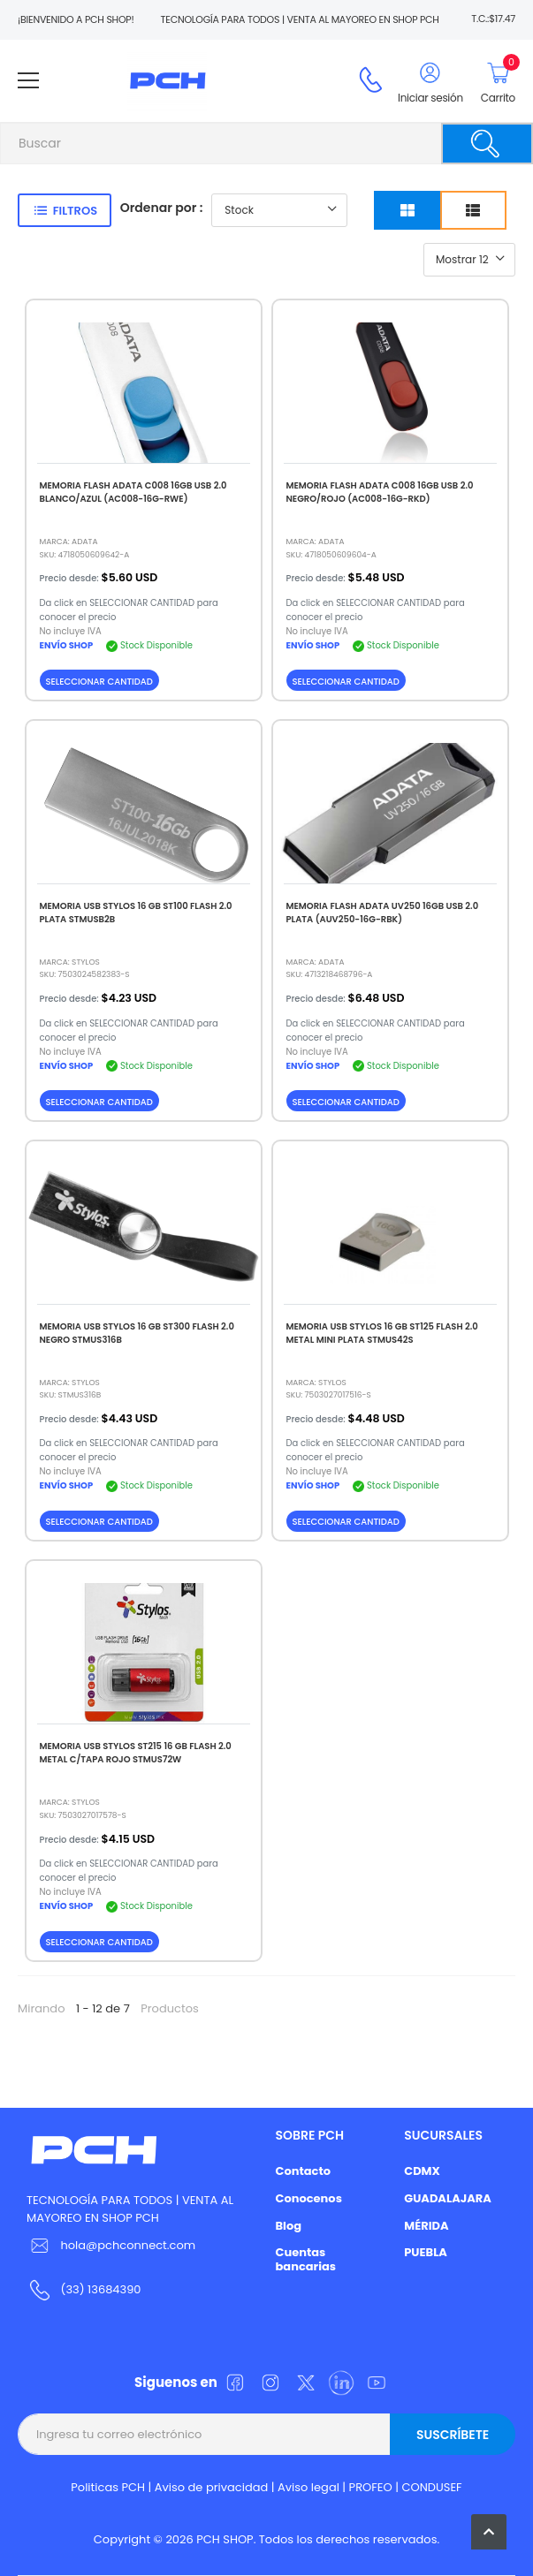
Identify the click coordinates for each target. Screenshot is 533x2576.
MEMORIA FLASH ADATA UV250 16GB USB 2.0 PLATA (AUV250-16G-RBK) (382, 912)
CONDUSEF (431, 2487)
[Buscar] (487, 143)
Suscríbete (452, 2434)
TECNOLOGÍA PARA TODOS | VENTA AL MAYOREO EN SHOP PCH (130, 2209)
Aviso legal (308, 2487)
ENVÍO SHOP (67, 645)
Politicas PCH (108, 2487)
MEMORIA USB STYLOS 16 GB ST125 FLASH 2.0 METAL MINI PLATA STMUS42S (382, 1333)
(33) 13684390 (100, 2289)
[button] (488, 2531)
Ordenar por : (161, 207)
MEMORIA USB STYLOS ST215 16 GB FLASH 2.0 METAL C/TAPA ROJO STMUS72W (136, 1752)
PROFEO (370, 2487)
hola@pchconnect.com (127, 2245)
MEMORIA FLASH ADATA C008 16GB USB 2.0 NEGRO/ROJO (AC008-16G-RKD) (380, 492)
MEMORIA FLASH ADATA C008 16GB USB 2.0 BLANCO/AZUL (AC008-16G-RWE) (133, 492)
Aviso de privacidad (212, 2487)
